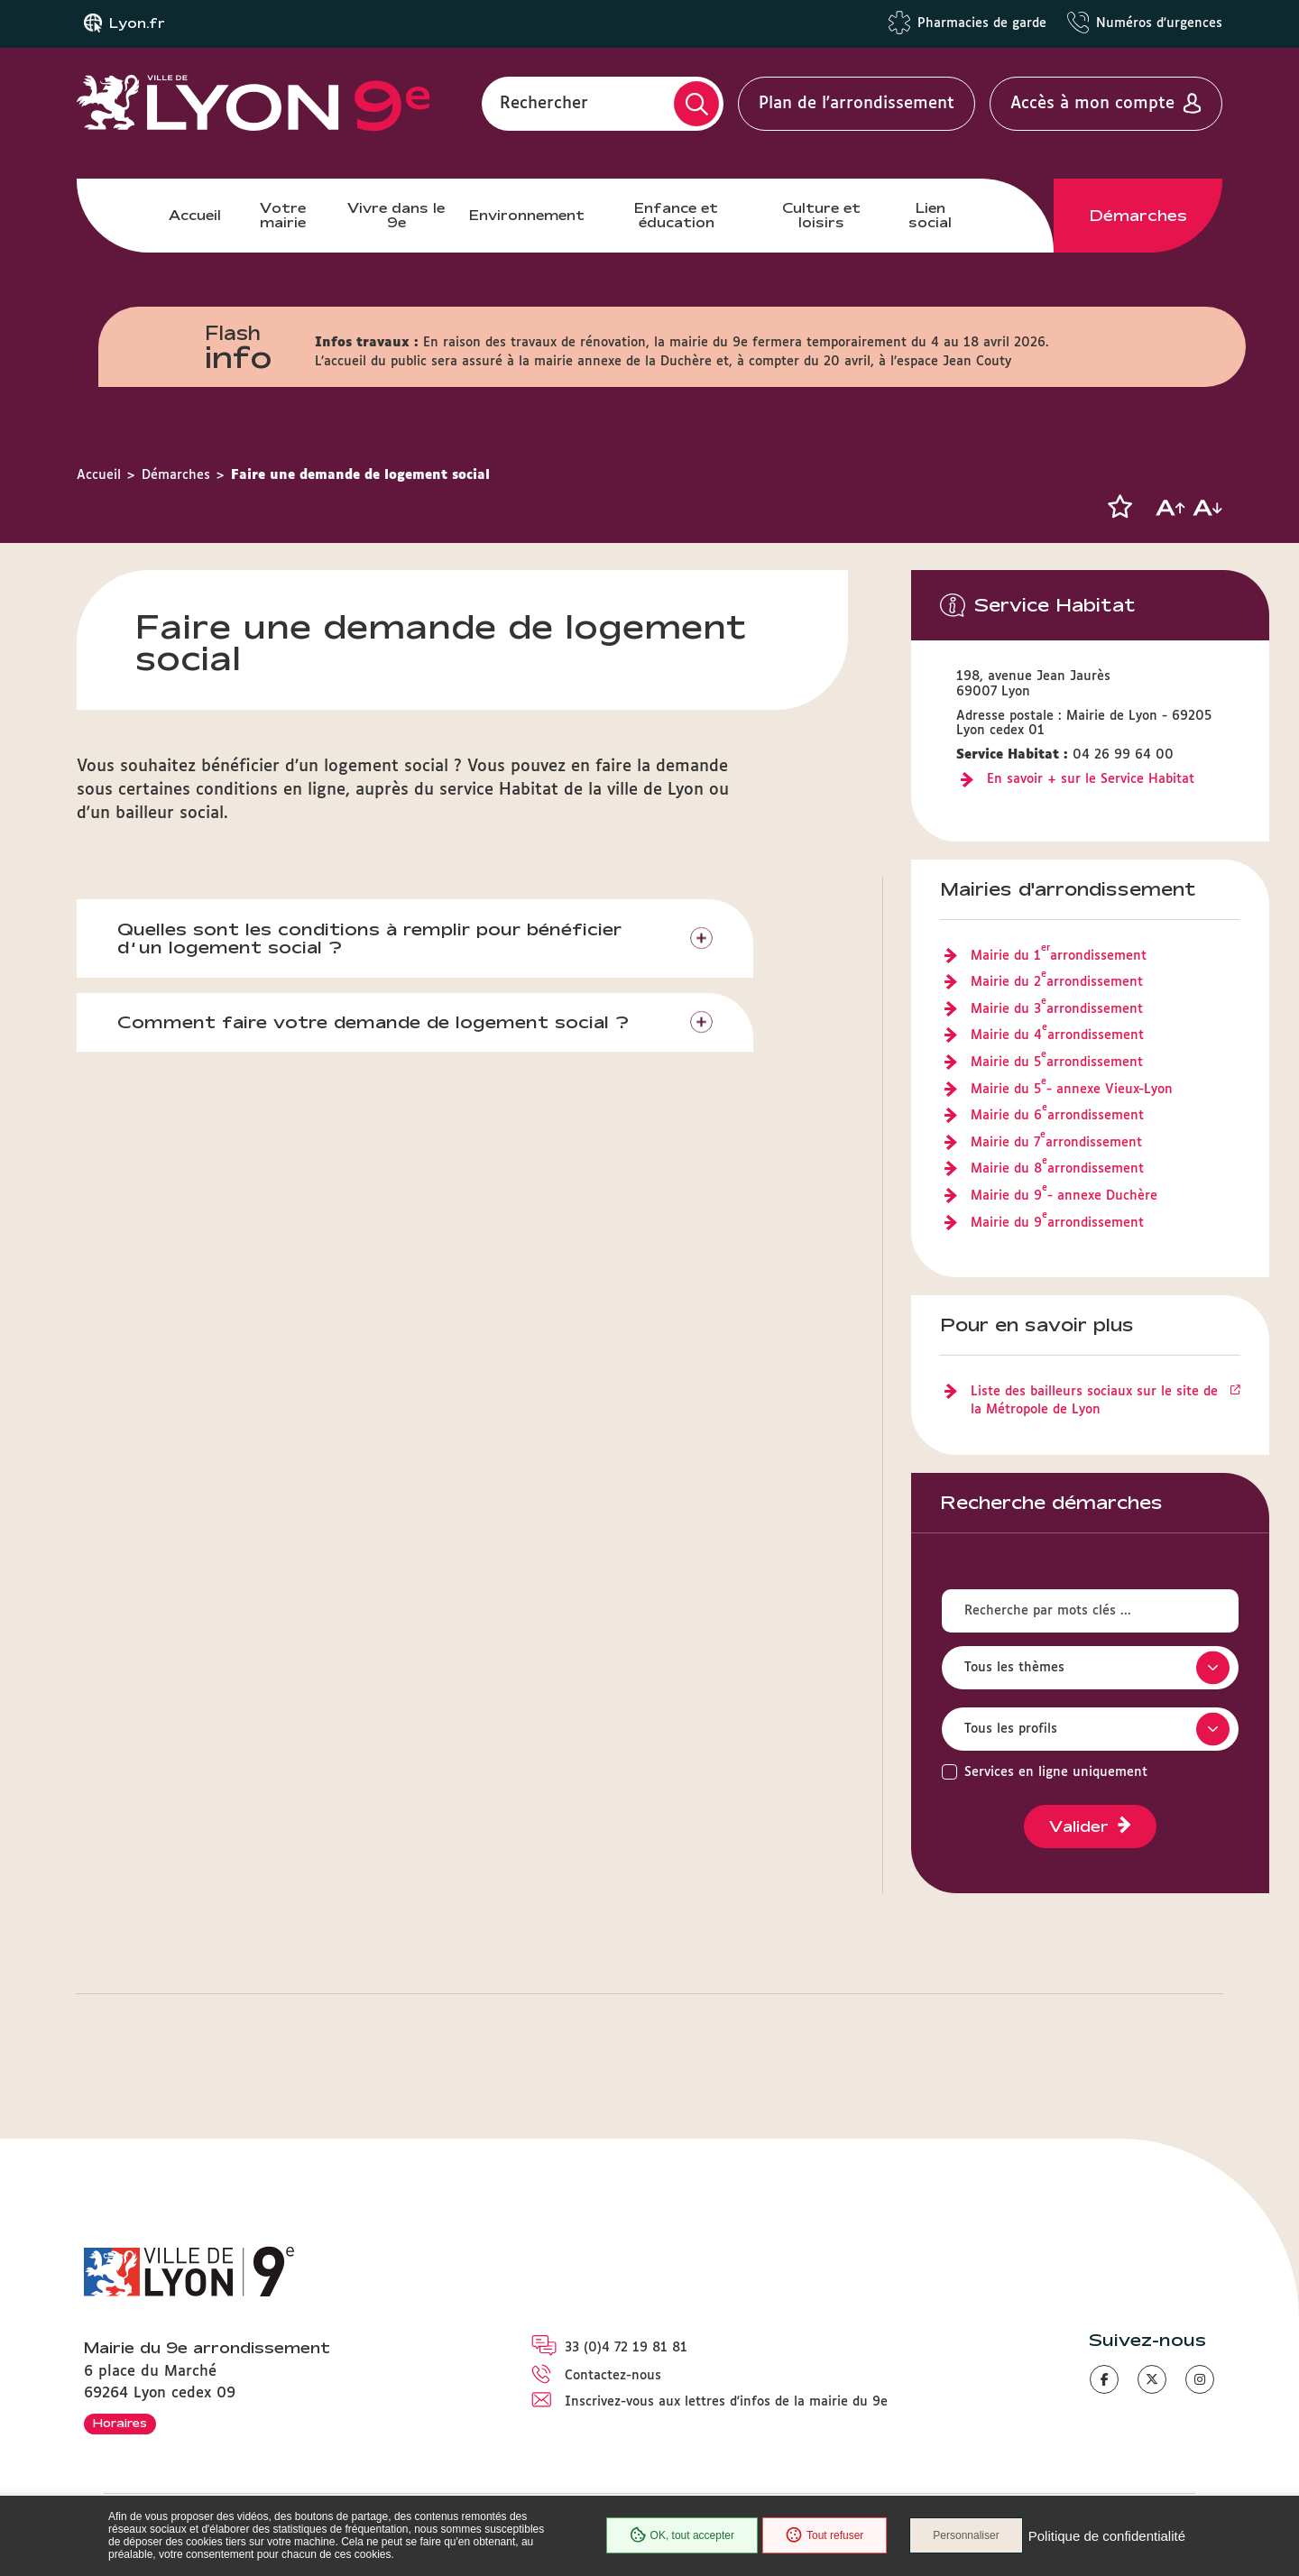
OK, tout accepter (682, 2535)
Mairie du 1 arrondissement (1059, 957)
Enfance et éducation (676, 215)
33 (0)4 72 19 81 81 (626, 2347)
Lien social (930, 215)
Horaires (120, 2422)
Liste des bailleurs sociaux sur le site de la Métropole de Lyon (1094, 1400)
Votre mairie (283, 215)
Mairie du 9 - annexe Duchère (1064, 1197)
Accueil (195, 215)
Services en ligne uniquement (1055, 1772)
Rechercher (544, 104)
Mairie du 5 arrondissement (1057, 1063)
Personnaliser (966, 2535)
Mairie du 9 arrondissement (1057, 1224)
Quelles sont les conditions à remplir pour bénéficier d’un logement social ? (369, 938)
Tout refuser (824, 2535)
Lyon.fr (137, 23)
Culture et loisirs (821, 215)
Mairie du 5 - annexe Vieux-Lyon (1072, 1090)
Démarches (1138, 215)
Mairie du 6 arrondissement (1057, 1117)
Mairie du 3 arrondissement (1057, 1010)
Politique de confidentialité (1106, 2536)
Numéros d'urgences (1159, 23)
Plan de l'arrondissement (856, 104)
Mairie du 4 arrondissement (1057, 1036)
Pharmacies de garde (981, 23)
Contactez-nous (613, 2375)
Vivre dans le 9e (396, 215)
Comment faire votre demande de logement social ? (373, 1022)
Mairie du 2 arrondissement (1057, 983)
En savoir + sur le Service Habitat (1090, 779)
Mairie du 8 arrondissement (1057, 1170)
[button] (1119, 506)
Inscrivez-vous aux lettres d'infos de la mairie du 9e (726, 2402)
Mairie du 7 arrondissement (1056, 1144)
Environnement (527, 215)
